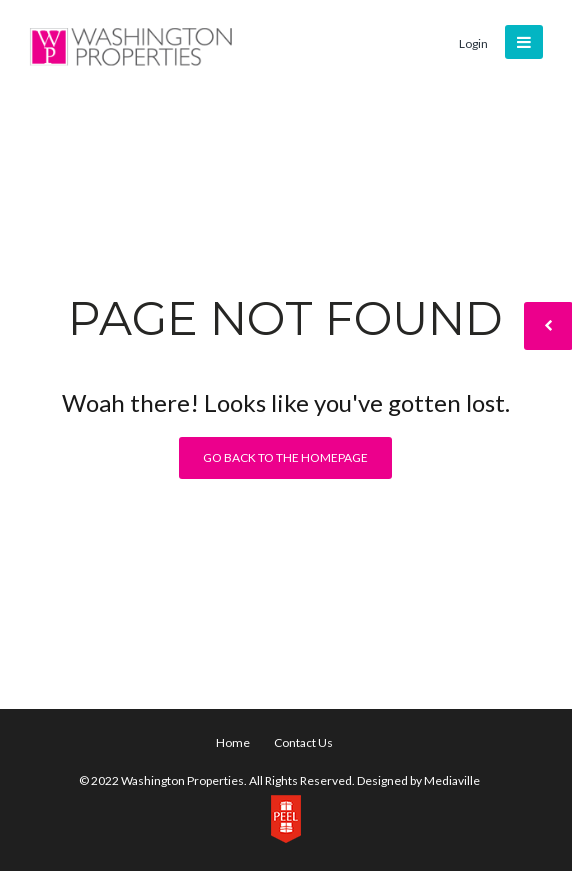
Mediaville (452, 780)
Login (473, 43)
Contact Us (303, 742)
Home (233, 742)
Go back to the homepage (285, 457)
